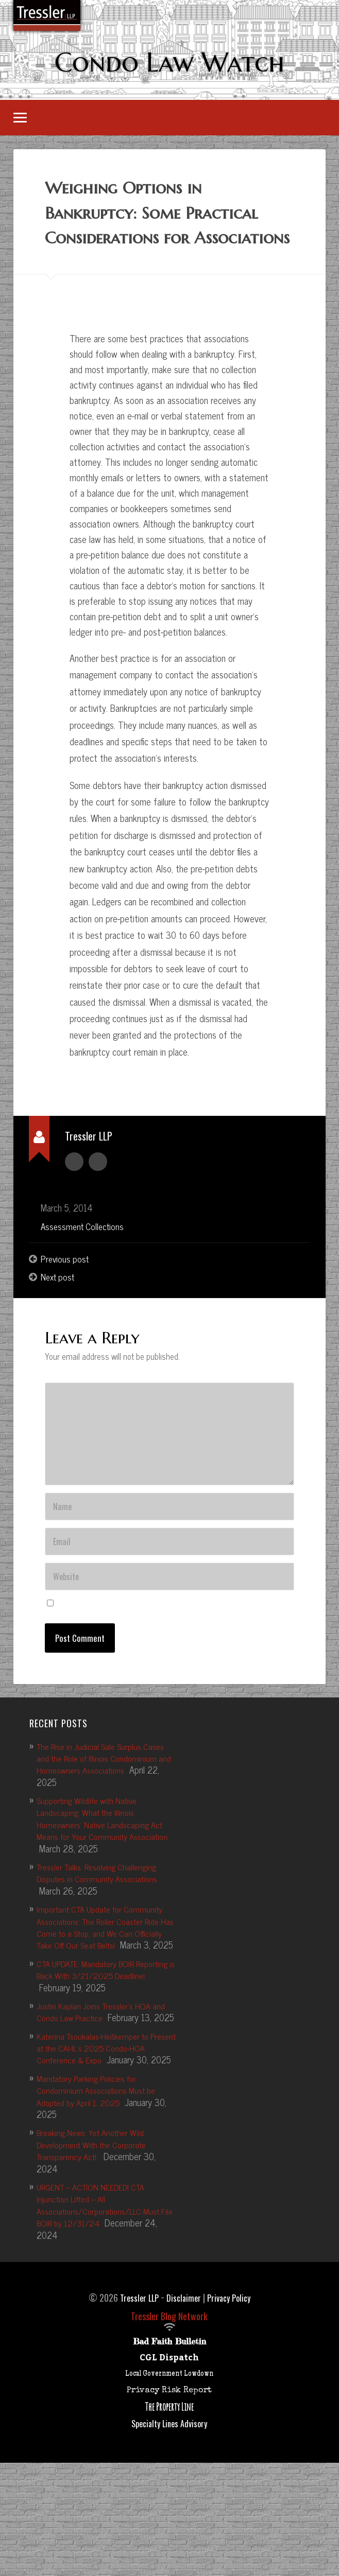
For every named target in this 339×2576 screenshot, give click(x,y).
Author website (98, 1189)
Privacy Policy (232, 2398)
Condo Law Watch (169, 62)
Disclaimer (183, 2398)
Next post (59, 1306)
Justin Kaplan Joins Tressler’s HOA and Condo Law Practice (107, 2087)
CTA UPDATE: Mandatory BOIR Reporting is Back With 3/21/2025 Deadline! (101, 2052)
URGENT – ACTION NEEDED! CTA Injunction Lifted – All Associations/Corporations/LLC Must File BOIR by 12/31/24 (104, 2305)
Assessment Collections (84, 1253)
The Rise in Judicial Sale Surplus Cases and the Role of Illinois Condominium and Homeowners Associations (106, 1822)
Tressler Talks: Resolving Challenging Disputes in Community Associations (103, 1937)
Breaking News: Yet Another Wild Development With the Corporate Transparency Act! (98, 2245)
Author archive (74, 1189)
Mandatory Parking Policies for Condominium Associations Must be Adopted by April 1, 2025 (101, 2191)
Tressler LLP (136, 2398)
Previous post (66, 1287)
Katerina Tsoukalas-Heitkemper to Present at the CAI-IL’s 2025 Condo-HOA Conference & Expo (103, 2136)
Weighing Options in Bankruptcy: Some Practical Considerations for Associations (164, 228)
